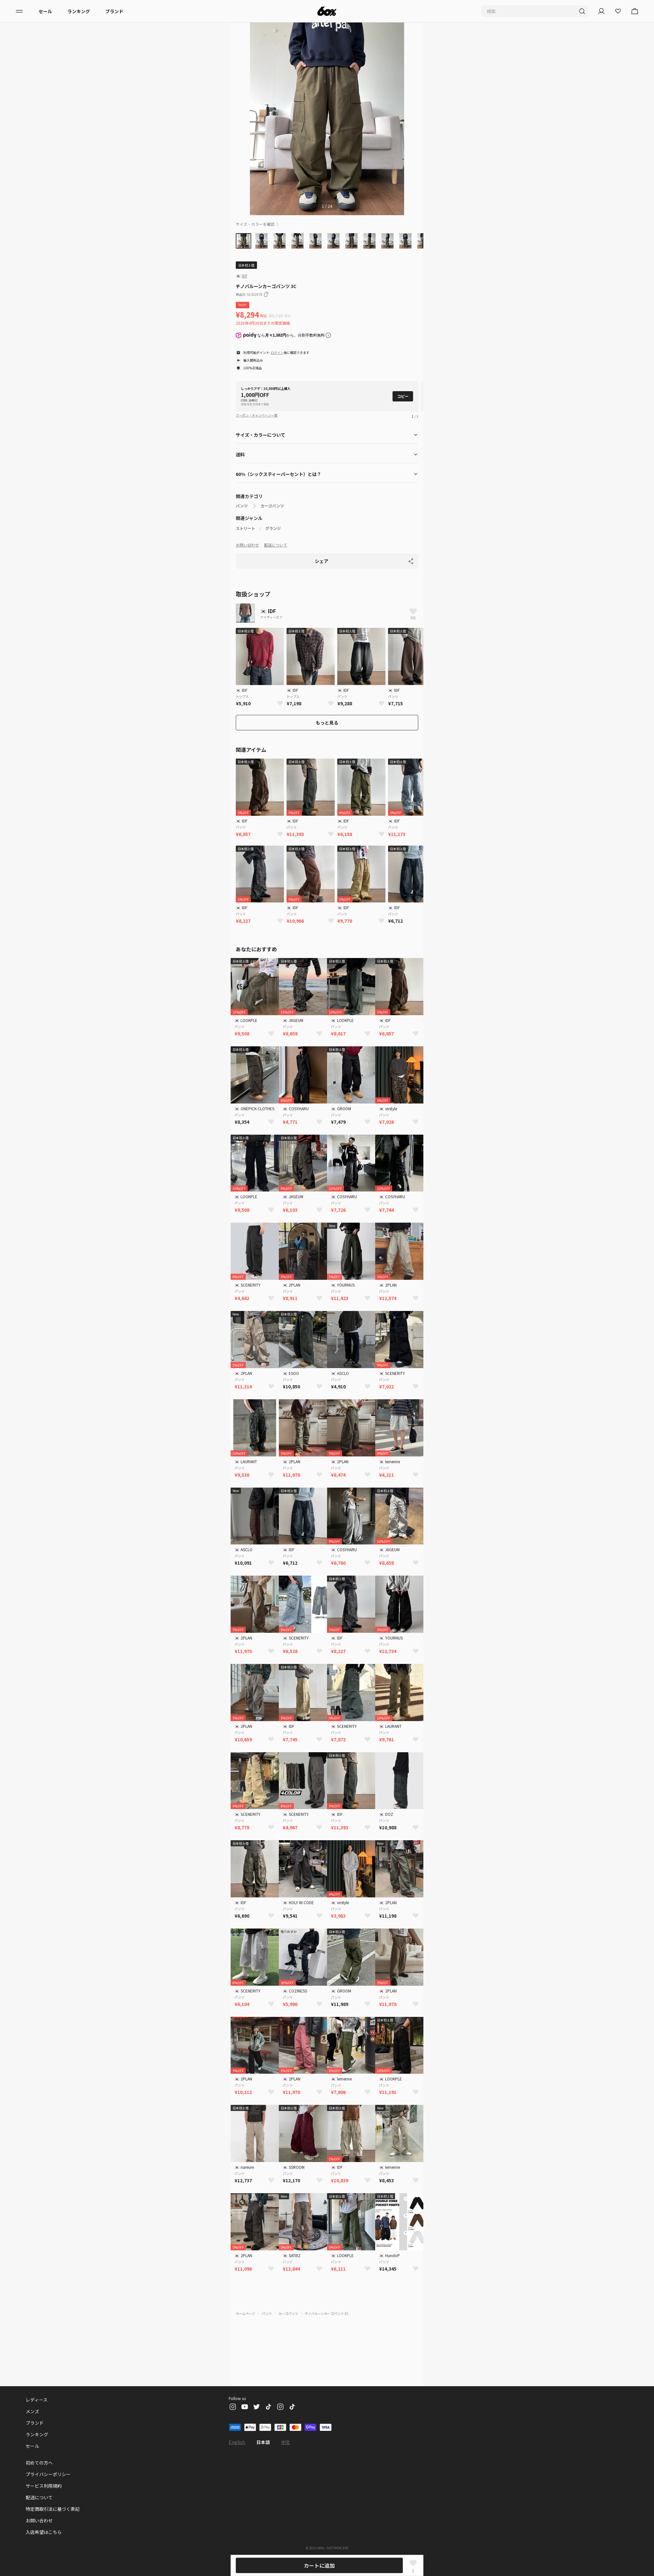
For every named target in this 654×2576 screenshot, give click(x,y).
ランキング (78, 11)
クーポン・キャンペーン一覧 (257, 415)
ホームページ (245, 2313)
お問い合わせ (247, 545)
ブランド (114, 11)
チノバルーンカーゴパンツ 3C (327, 2313)
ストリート (245, 528)
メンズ (32, 2411)
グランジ (273, 528)
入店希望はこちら (44, 2532)
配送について (275, 545)
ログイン (277, 352)
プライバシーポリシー (48, 2474)
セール (45, 11)
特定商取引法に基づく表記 (53, 2509)
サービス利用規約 (44, 2486)
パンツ (242, 505)
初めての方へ (39, 2462)
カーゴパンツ (272, 505)
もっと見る (327, 722)
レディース (37, 2399)
